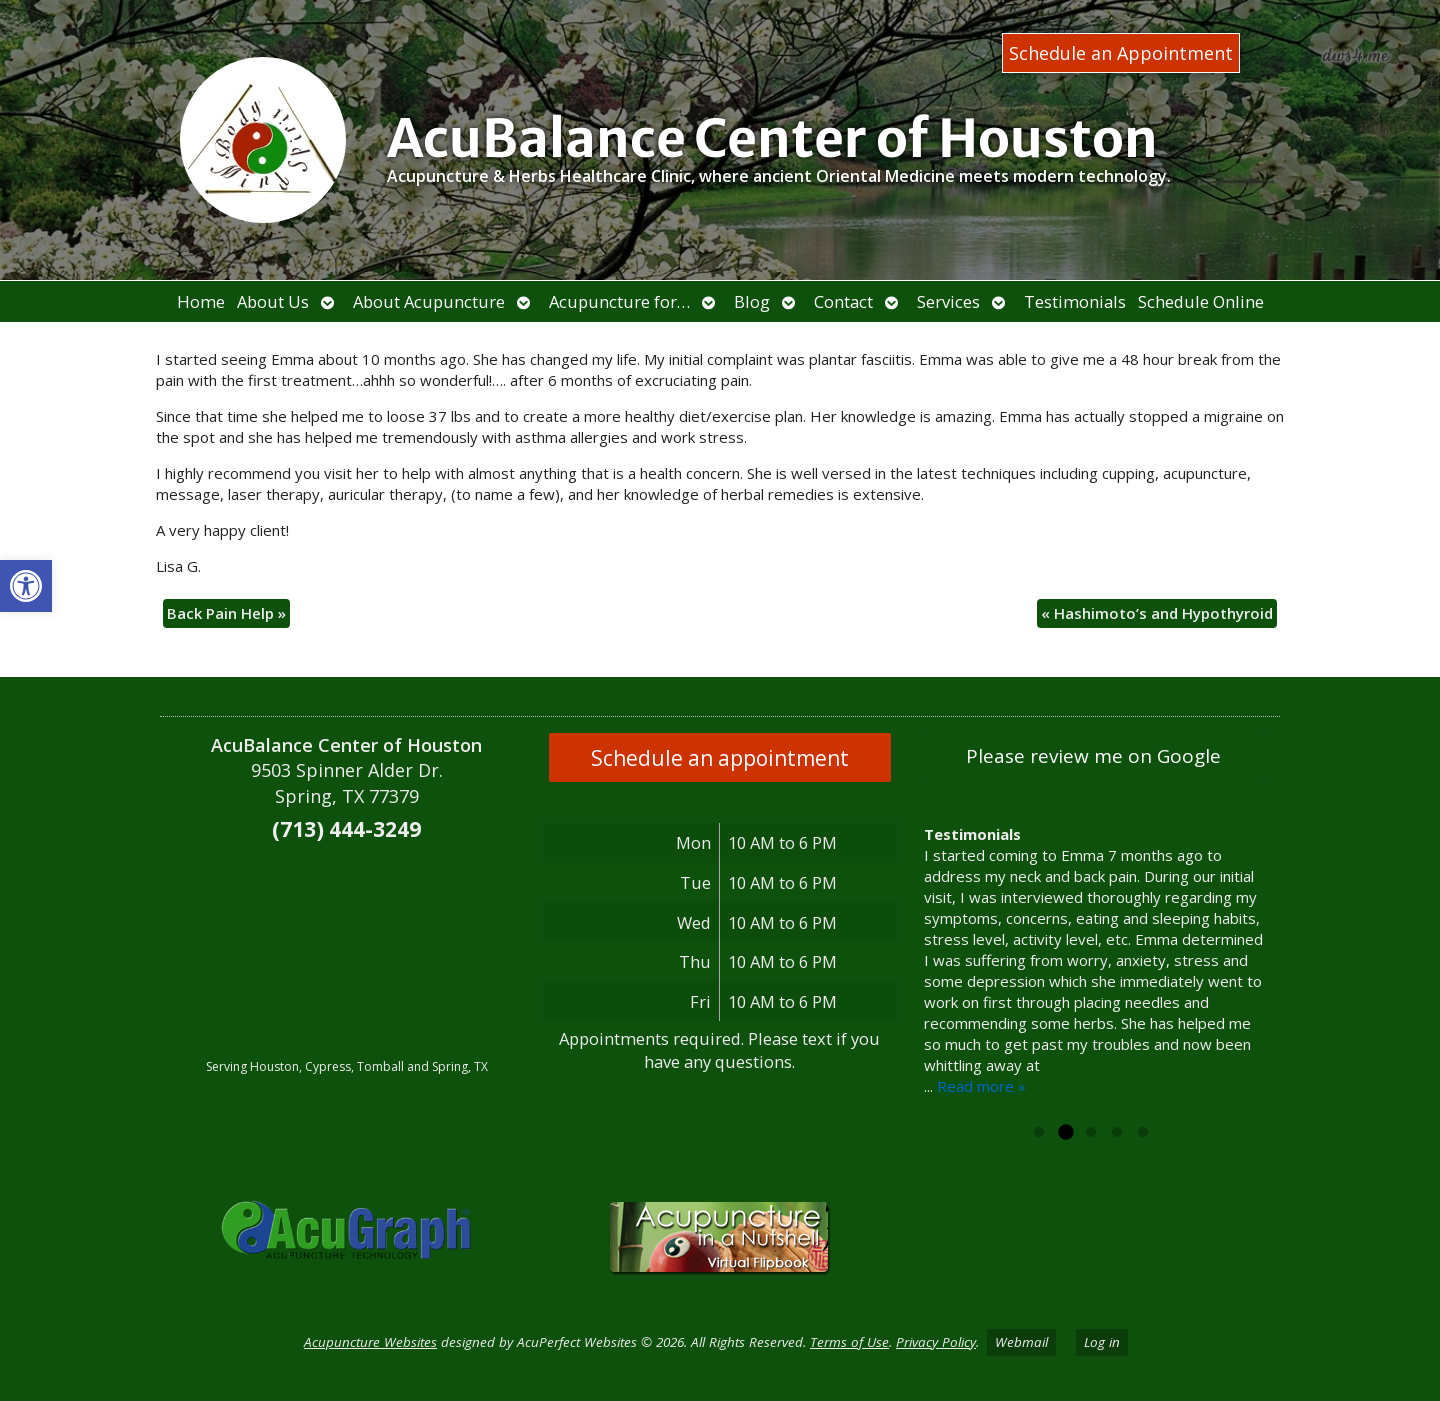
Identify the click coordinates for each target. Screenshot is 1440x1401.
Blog (752, 301)
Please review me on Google (1093, 756)
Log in (1102, 1342)
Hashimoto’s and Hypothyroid (1157, 613)
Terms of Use (849, 1342)
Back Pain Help (226, 613)
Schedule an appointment (720, 758)
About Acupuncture (429, 301)
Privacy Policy (936, 1342)
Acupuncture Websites (370, 1342)
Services (948, 301)
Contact (843, 301)
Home (201, 301)
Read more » (981, 1086)
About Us (273, 301)
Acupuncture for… (619, 301)
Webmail (1021, 1342)
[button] (26, 586)
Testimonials (1075, 301)
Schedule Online (1201, 301)
